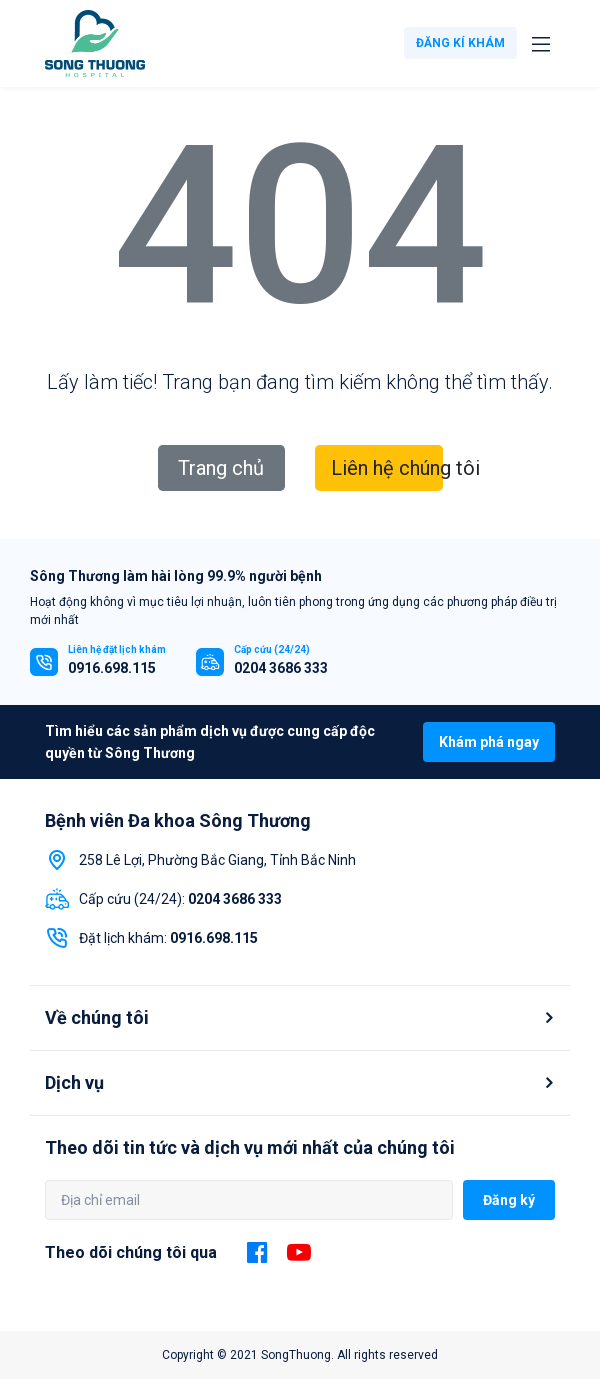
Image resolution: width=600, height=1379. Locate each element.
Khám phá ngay (489, 742)
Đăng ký (509, 1200)
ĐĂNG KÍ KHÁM (460, 43)
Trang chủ (221, 468)
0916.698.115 (112, 668)
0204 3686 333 (281, 668)
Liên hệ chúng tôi (387, 468)
